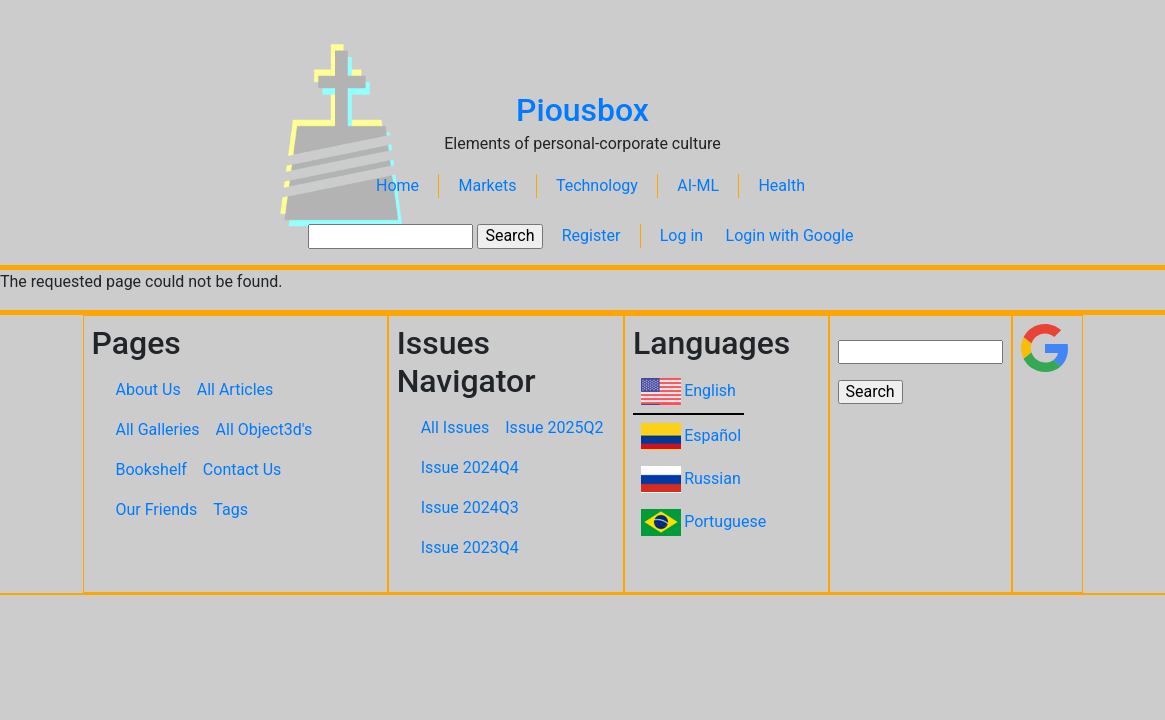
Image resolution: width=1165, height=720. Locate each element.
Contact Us (242, 469)
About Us (148, 389)
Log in (681, 235)
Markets (487, 185)
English (710, 390)
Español (712, 435)
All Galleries (158, 429)
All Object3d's (264, 429)
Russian (712, 478)
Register (591, 235)
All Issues (455, 427)
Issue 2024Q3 (470, 507)
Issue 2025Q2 (554, 427)
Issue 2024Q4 (470, 467)
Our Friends (157, 509)
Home (397, 185)
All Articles (235, 389)
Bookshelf (151, 469)
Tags (230, 509)
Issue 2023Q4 (470, 547)
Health (781, 185)
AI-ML (698, 185)
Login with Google (790, 235)
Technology (597, 185)
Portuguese (725, 521)
